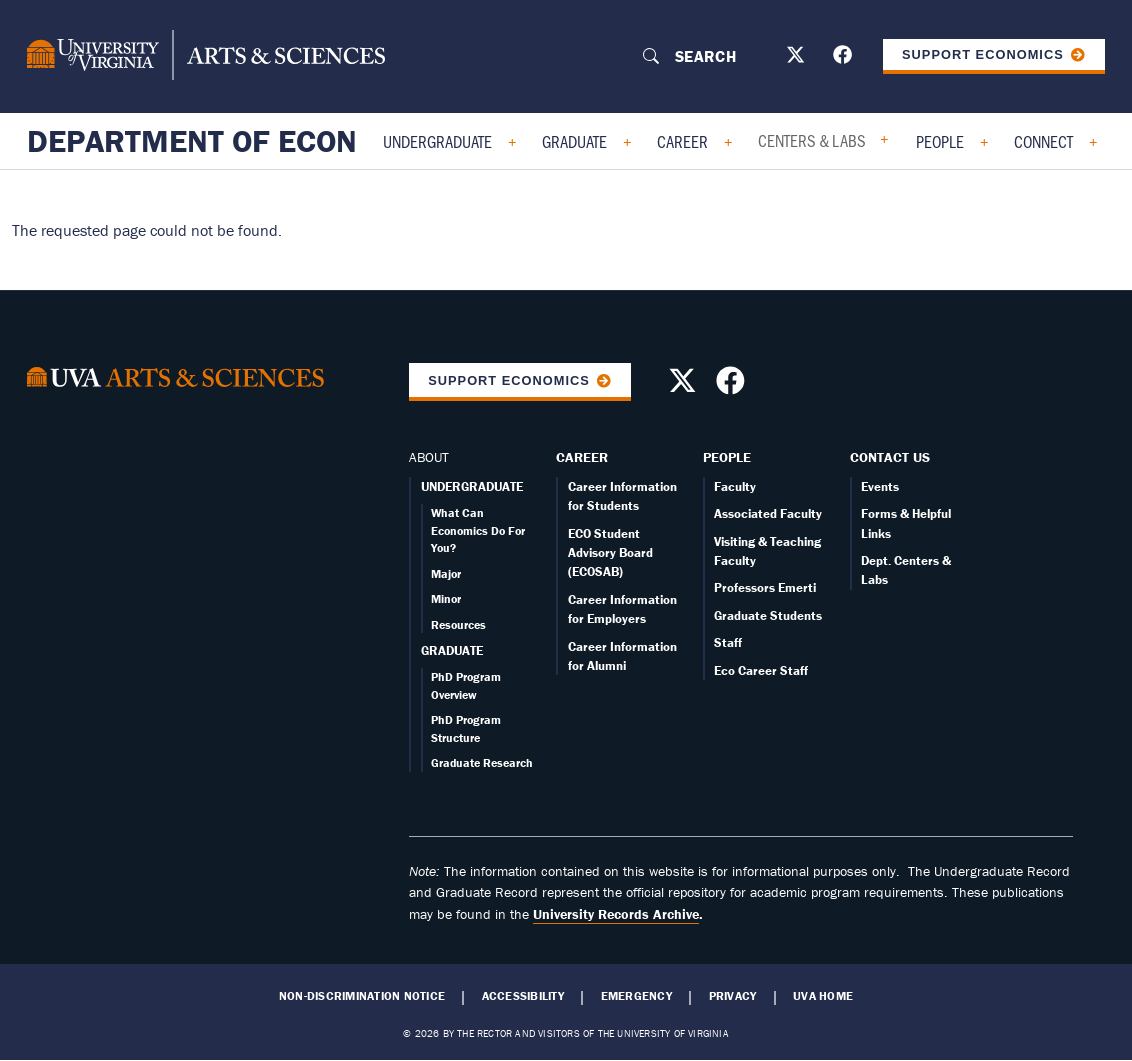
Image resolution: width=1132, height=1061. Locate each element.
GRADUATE (452, 650)
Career (682, 141)
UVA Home (823, 996)
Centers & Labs (812, 140)
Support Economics (983, 54)
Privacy (733, 996)
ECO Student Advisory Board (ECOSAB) (610, 553)
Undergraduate (437, 141)
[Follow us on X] (798, 58)
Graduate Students (768, 615)
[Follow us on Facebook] (845, 58)
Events (880, 486)
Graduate (574, 141)
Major (446, 573)
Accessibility (523, 996)
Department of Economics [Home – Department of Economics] (240, 141)
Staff (728, 642)
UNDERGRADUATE (472, 486)
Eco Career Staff (761, 670)
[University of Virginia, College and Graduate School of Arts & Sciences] (206, 56)
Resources (458, 624)
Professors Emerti (765, 587)
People (940, 141)
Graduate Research (482, 762)
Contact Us (890, 457)
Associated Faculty (768, 513)
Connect (1043, 141)
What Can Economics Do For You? (478, 530)
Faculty (735, 486)
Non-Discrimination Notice (362, 996)
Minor (446, 598)
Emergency (636, 996)
